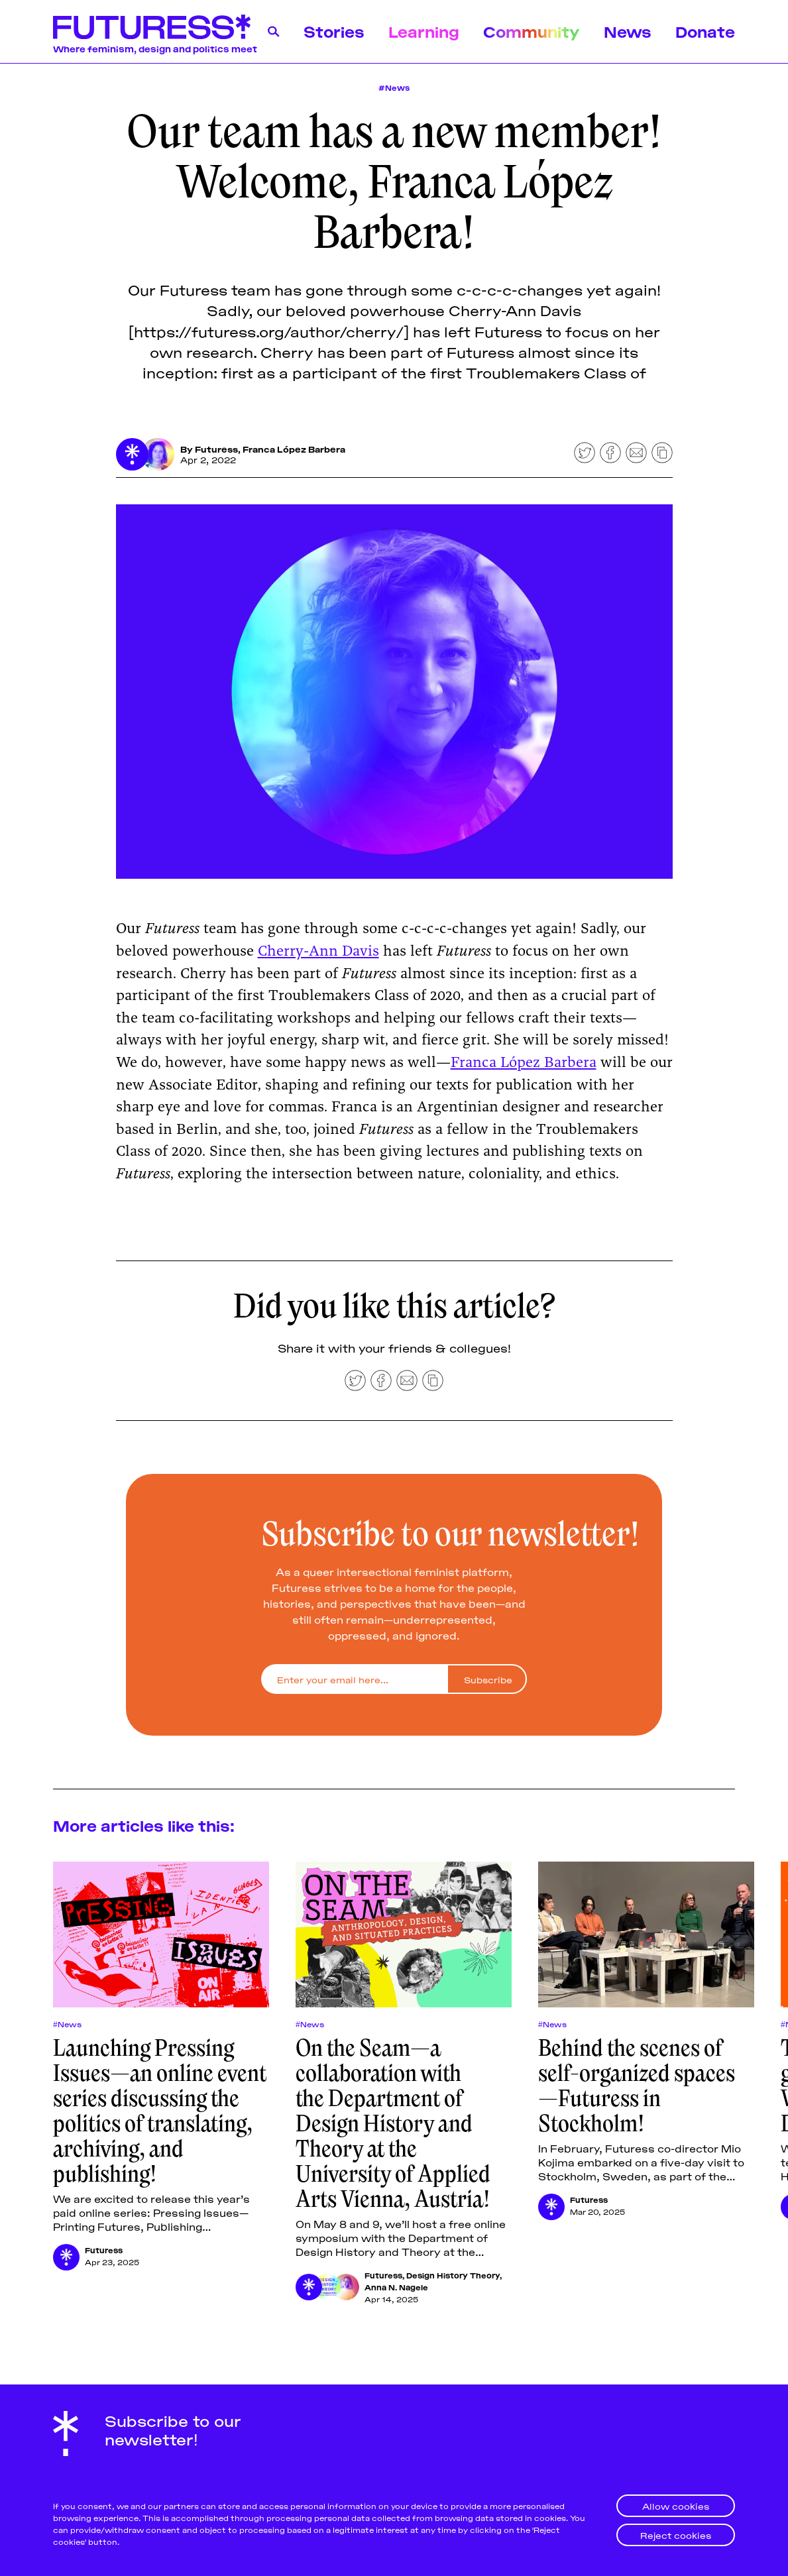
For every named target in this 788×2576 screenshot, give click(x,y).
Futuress (217, 448)
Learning (423, 30)
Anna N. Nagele (396, 2287)
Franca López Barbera (294, 448)
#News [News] (394, 87)
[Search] (274, 32)
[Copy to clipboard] (662, 453)
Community (531, 30)
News (627, 30)
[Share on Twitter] (584, 453)
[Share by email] (636, 453)
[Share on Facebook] (610, 453)
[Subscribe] (487, 1680)
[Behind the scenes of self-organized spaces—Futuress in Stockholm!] (646, 1935)
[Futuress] (132, 454)
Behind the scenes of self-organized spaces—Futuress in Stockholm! (636, 2085)
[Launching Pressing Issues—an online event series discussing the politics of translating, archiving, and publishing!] (161, 1935)
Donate (705, 30)
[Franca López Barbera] (158, 454)
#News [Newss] (67, 2024)
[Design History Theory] (327, 2287)
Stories (334, 30)
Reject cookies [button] (675, 2534)
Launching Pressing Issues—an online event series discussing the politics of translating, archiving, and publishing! (159, 2111)
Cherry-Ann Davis (318, 952)
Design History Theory (453, 2275)
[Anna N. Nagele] (346, 2287)
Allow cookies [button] (675, 2505)
